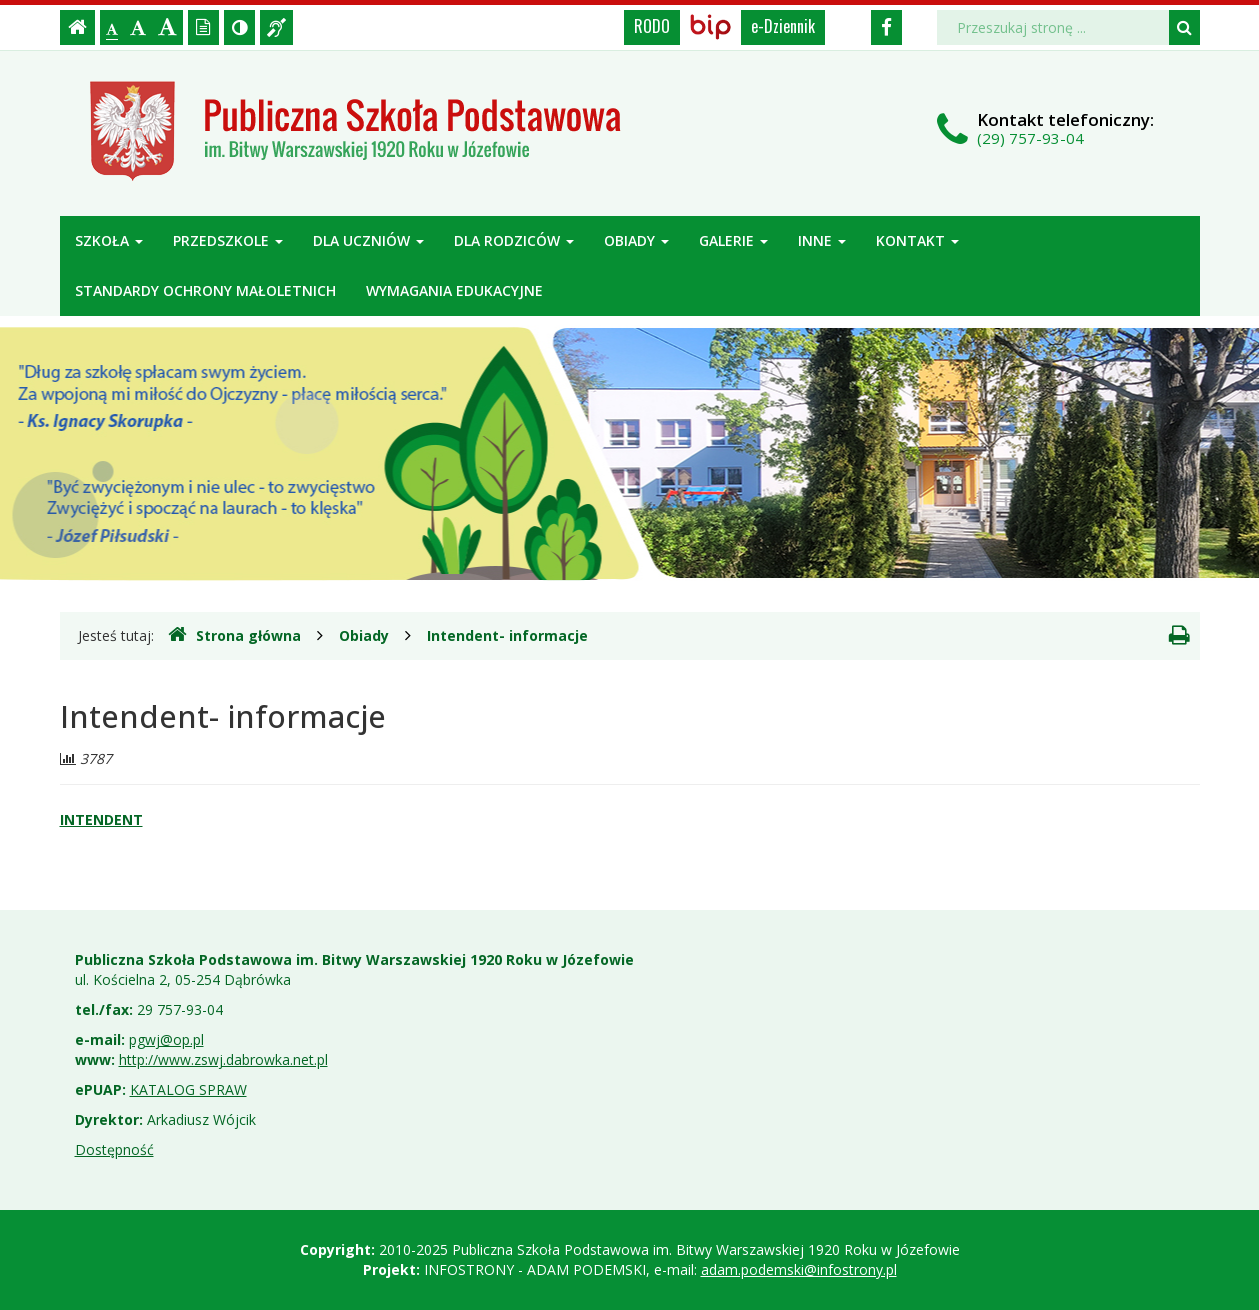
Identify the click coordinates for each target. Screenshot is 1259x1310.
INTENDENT (101, 819)
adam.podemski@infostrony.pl (799, 1269)
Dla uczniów (368, 240)
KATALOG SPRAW (188, 1089)
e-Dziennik (783, 26)
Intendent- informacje (507, 635)
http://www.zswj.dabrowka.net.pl (223, 1059)
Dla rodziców (514, 240)
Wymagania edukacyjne (454, 290)
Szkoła (109, 240)
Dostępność (114, 1149)
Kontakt (917, 240)
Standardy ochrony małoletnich (205, 290)
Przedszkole (228, 240)
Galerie (733, 240)
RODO (652, 26)
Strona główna (234, 635)
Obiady (636, 240)
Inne (822, 240)
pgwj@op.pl (166, 1039)
